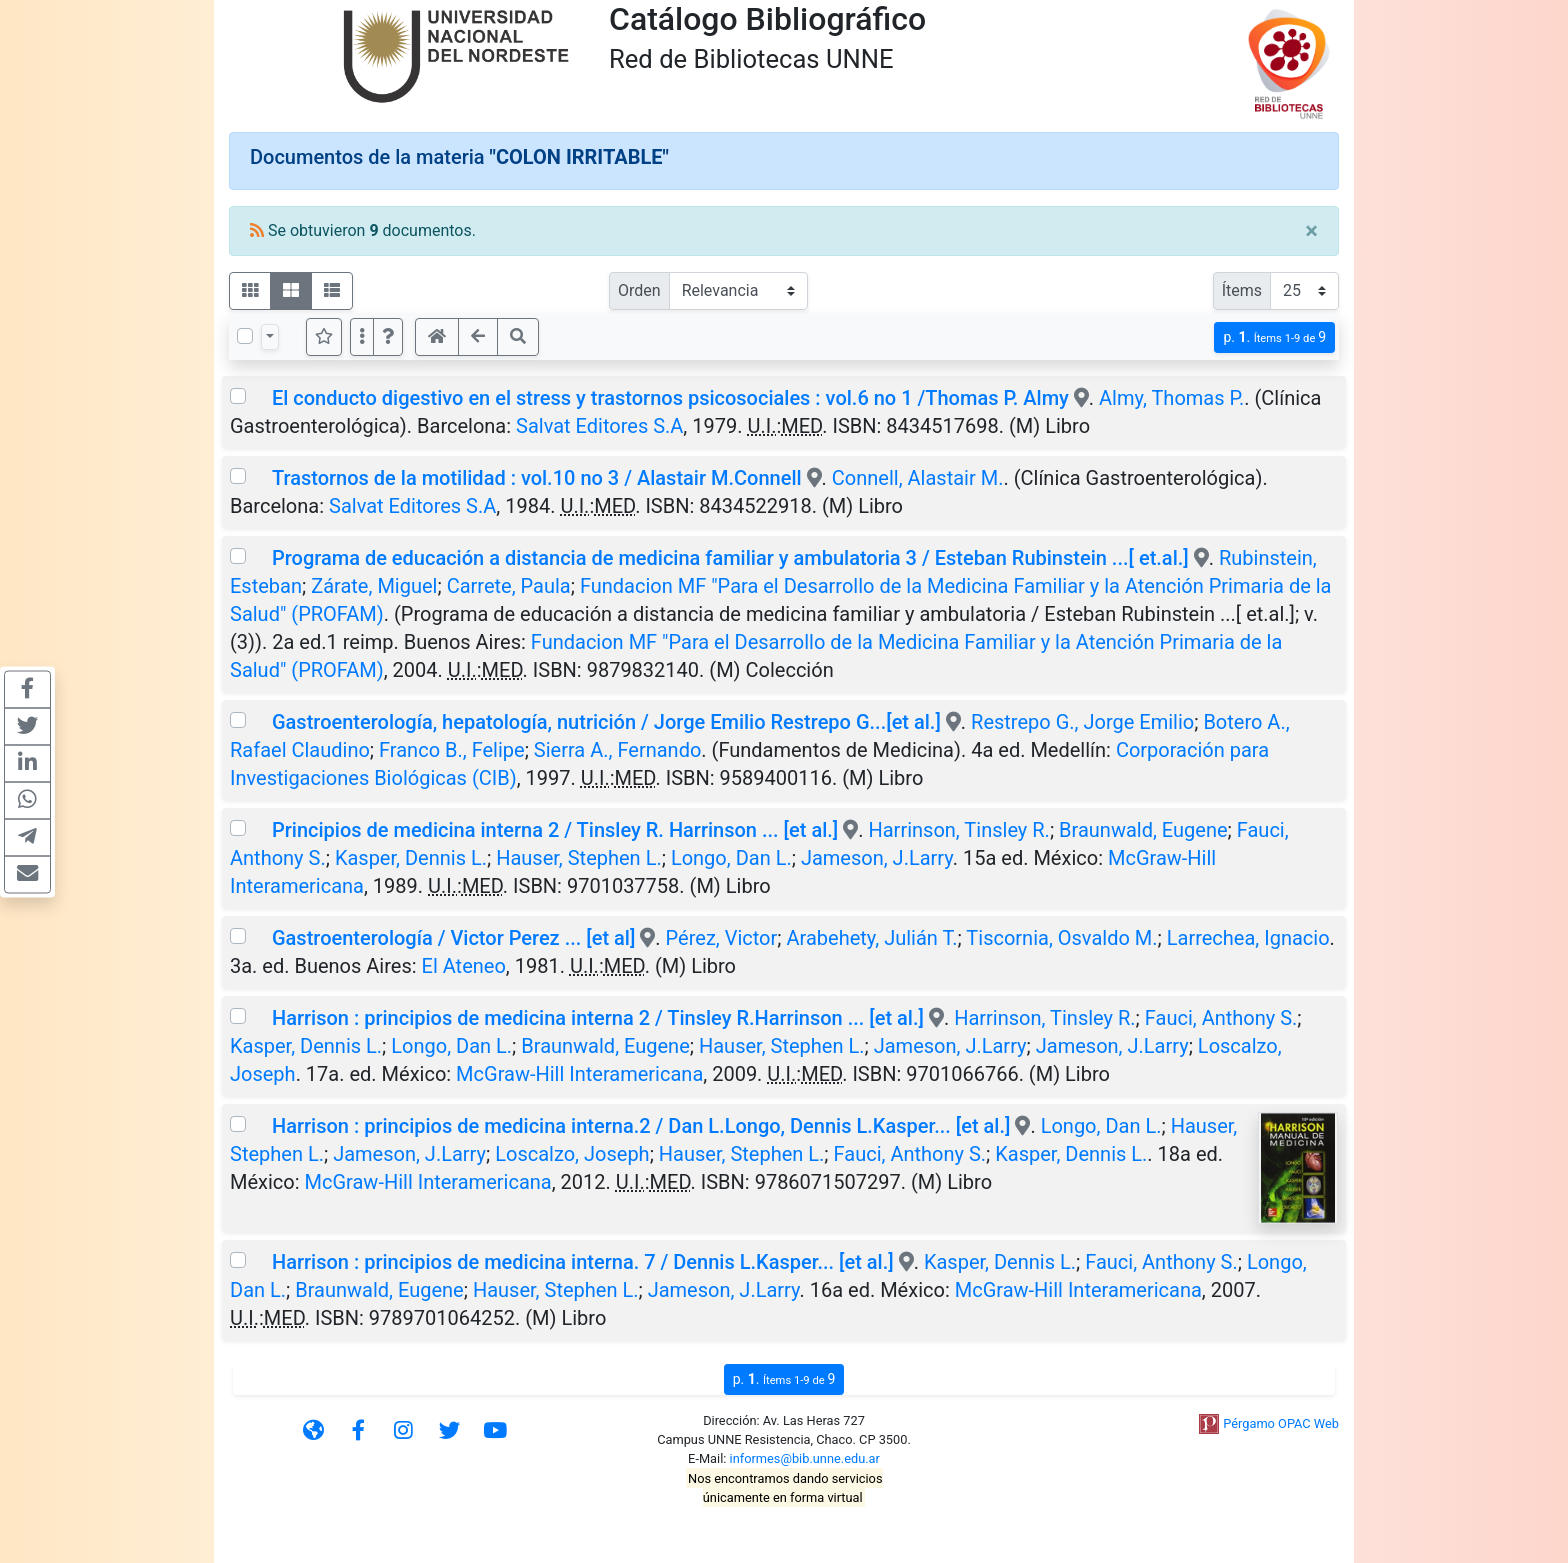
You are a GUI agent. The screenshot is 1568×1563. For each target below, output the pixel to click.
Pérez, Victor (722, 938)
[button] (388, 337)
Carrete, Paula (509, 586)
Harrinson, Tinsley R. (958, 830)
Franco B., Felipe (452, 750)
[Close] (1311, 231)
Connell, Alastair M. (918, 478)
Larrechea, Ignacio (1248, 938)
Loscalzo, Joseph (572, 1154)
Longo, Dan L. (731, 858)
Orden (639, 290)
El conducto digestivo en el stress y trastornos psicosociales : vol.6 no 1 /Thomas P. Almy (673, 398)
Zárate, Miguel (374, 586)
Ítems (1242, 290)
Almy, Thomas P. (1171, 398)
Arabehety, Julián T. (872, 938)
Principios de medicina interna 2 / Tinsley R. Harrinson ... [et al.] (555, 830)
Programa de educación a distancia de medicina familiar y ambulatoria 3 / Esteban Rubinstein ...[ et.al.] (730, 558)
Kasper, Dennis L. (411, 858)
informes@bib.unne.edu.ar (805, 1458)
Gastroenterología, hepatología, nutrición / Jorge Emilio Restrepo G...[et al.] (606, 722)
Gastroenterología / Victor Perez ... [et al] (453, 938)
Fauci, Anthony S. (1221, 1018)
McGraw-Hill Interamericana (579, 1074)
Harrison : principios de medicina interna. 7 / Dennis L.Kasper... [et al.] (583, 1262)
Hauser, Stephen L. (579, 858)
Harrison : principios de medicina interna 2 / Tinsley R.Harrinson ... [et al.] (598, 1018)
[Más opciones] (362, 337)
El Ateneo (464, 966)
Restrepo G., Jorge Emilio (1082, 722)
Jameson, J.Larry (877, 858)
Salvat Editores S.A (599, 426)
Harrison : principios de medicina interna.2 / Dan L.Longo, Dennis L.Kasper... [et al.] (641, 1126)
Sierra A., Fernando (617, 750)
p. (1274, 337)
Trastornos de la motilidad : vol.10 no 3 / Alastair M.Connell (537, 478)
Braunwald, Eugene (1143, 830)
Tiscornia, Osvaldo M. (1061, 938)
